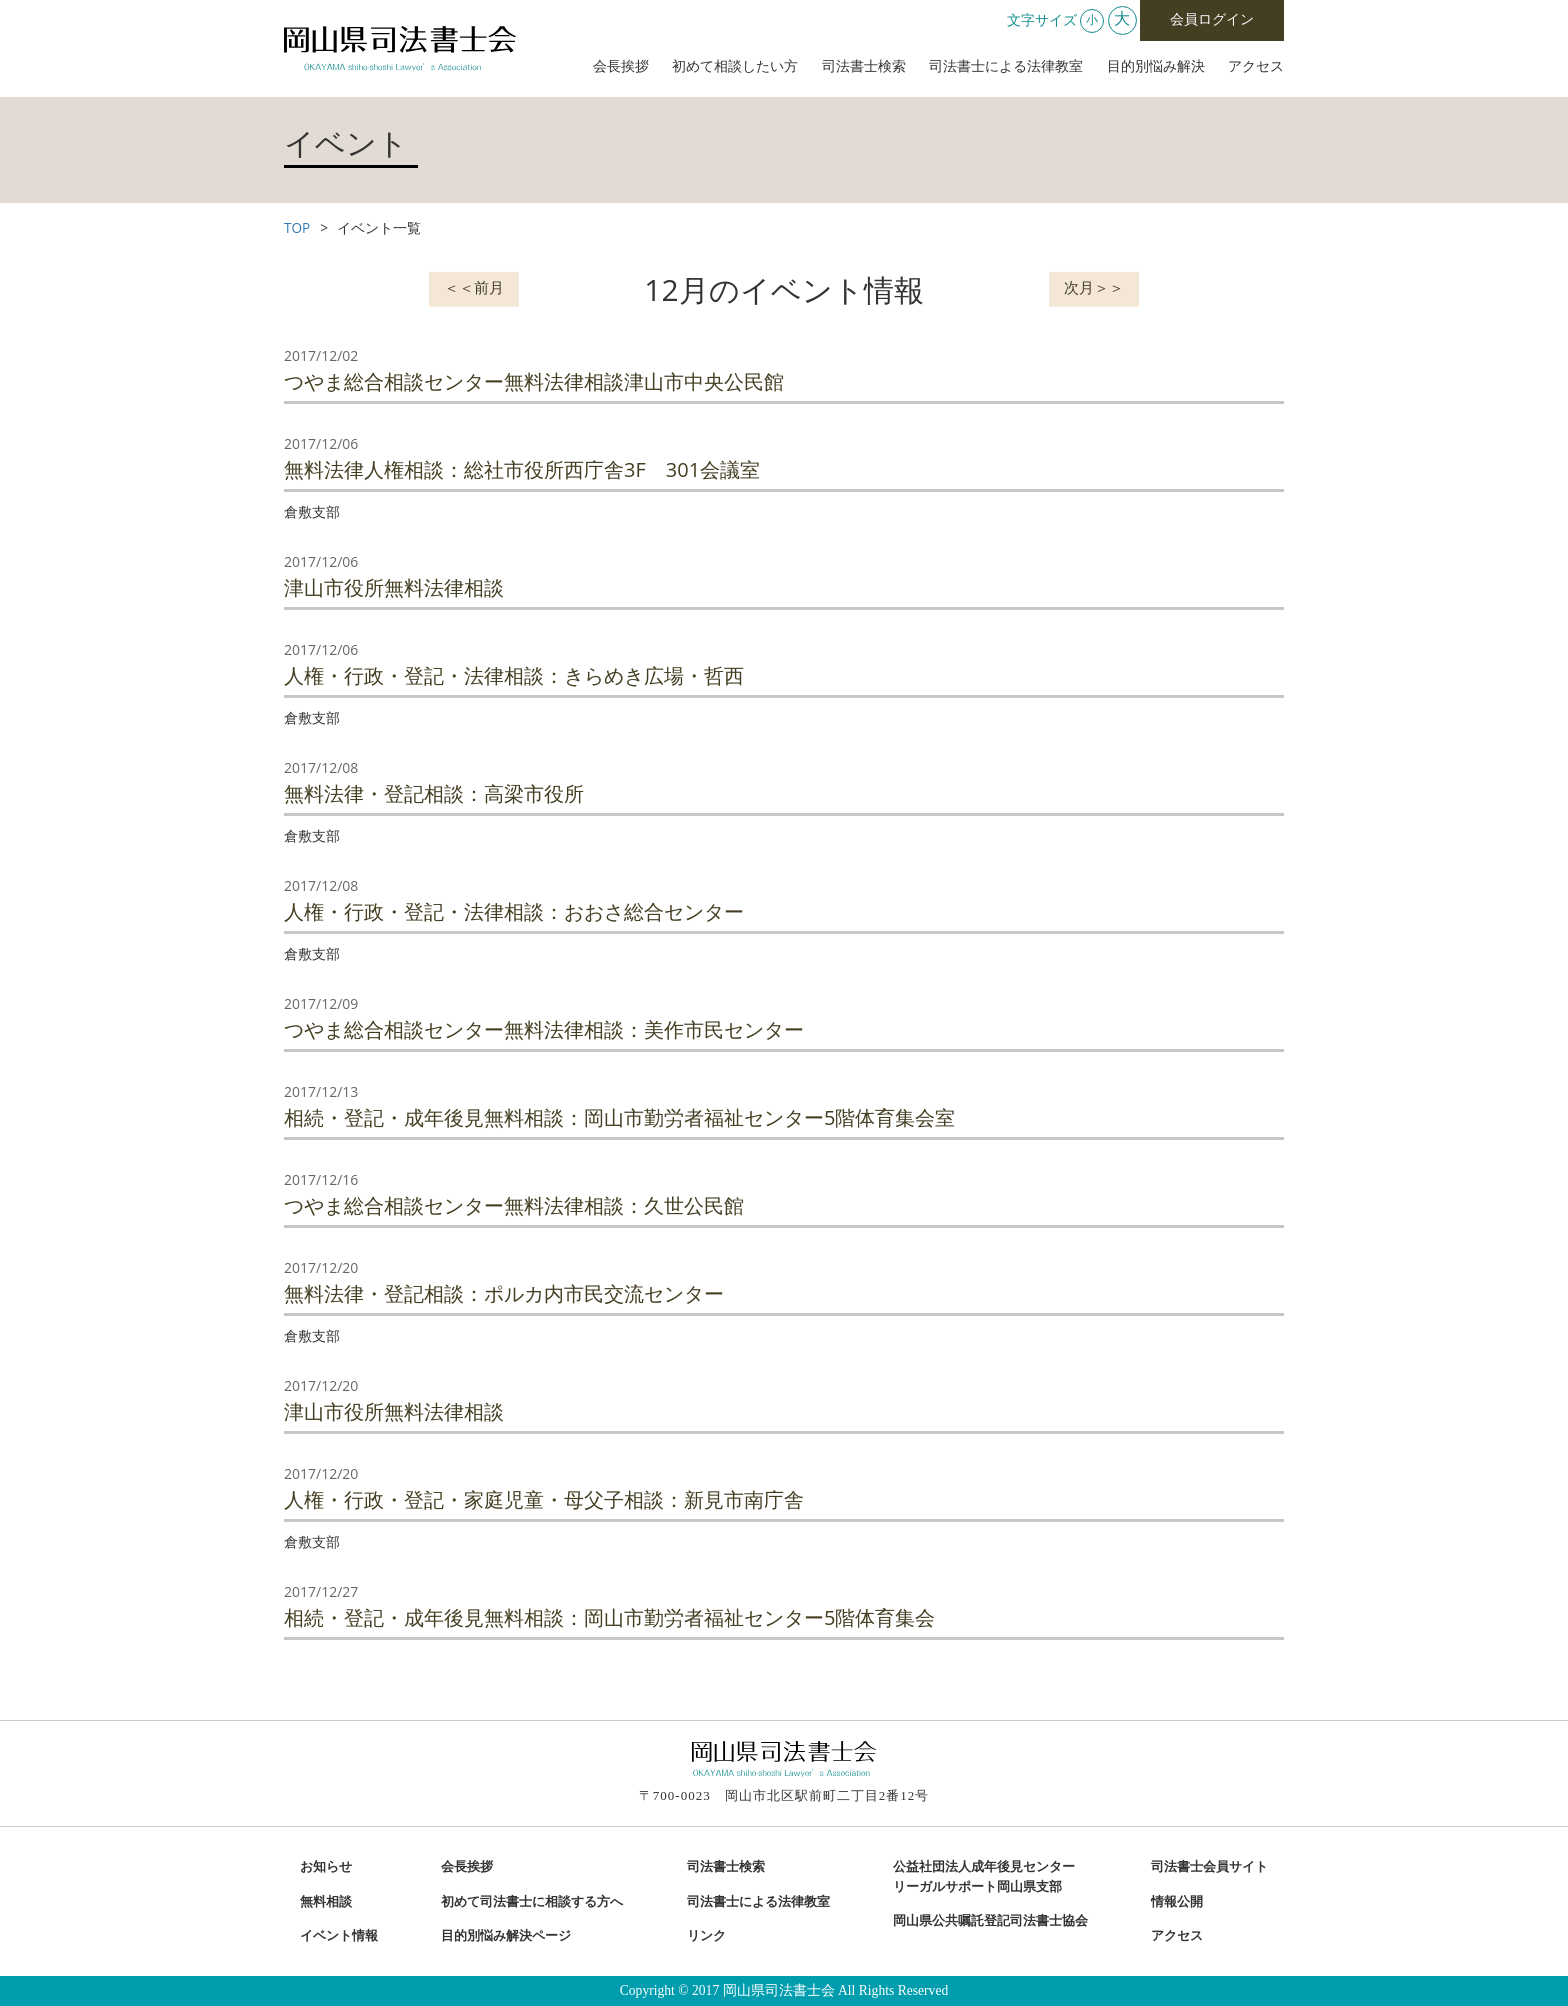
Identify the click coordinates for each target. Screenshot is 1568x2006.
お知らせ (326, 1867)
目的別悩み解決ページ (506, 1936)
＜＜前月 (474, 287)
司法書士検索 (864, 66)
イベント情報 (339, 1936)
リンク (706, 1936)
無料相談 (326, 1902)
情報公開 (1177, 1902)
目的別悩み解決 (1156, 66)
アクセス (1256, 66)
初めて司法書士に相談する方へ (532, 1902)
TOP (297, 227)
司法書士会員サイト (1209, 1867)
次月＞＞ (1094, 287)
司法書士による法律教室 (1006, 66)
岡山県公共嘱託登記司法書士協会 (990, 1921)
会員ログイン (1212, 19)
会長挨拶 (621, 66)
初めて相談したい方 (735, 66)
